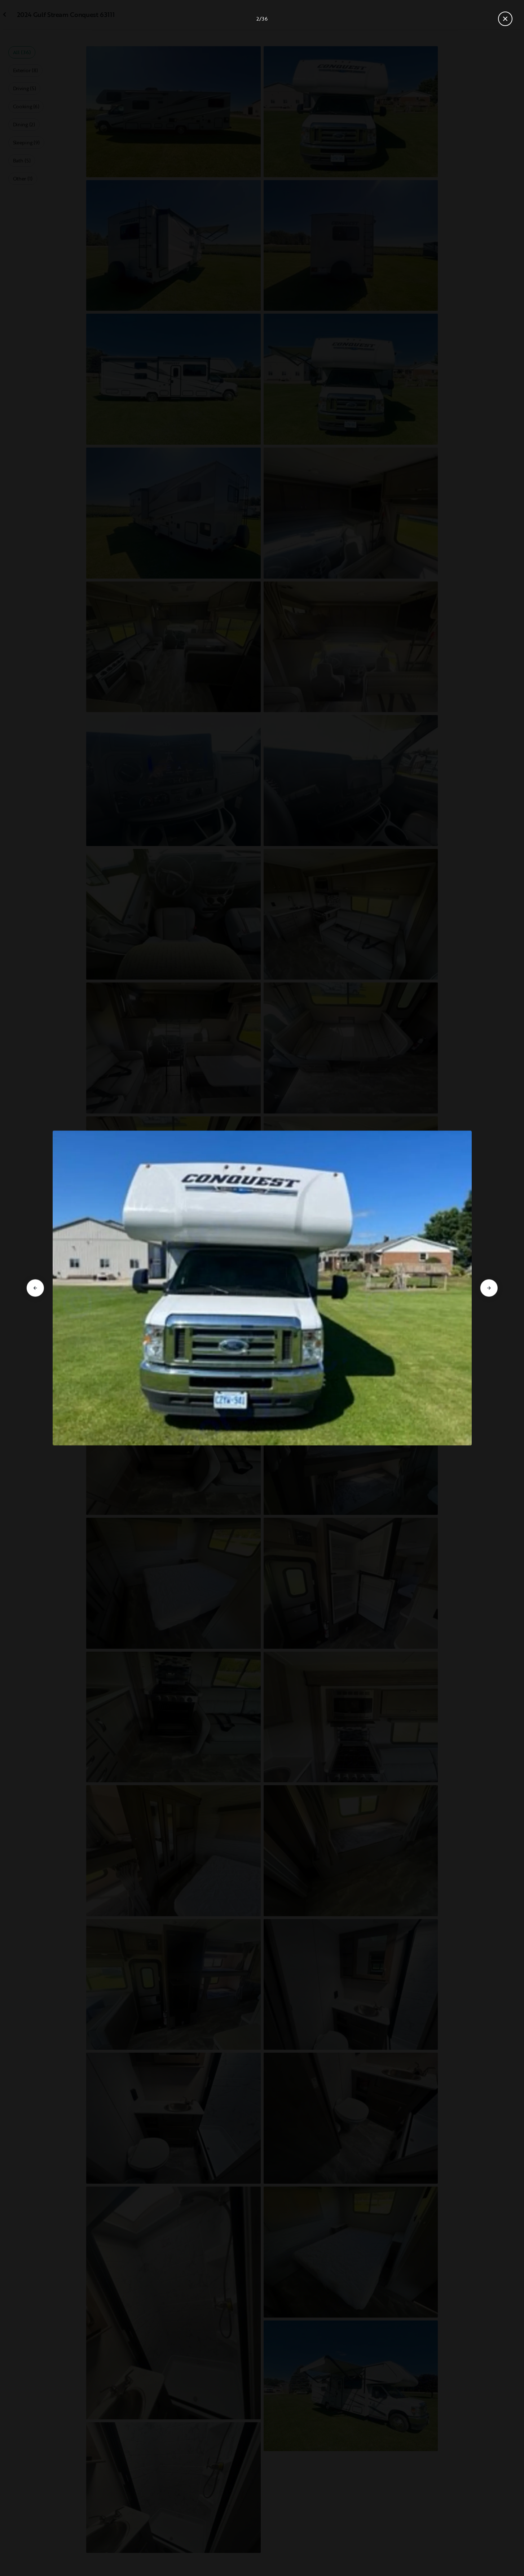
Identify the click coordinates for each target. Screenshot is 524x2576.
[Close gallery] (505, 19)
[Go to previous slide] (35, 1288)
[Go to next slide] (489, 1288)
